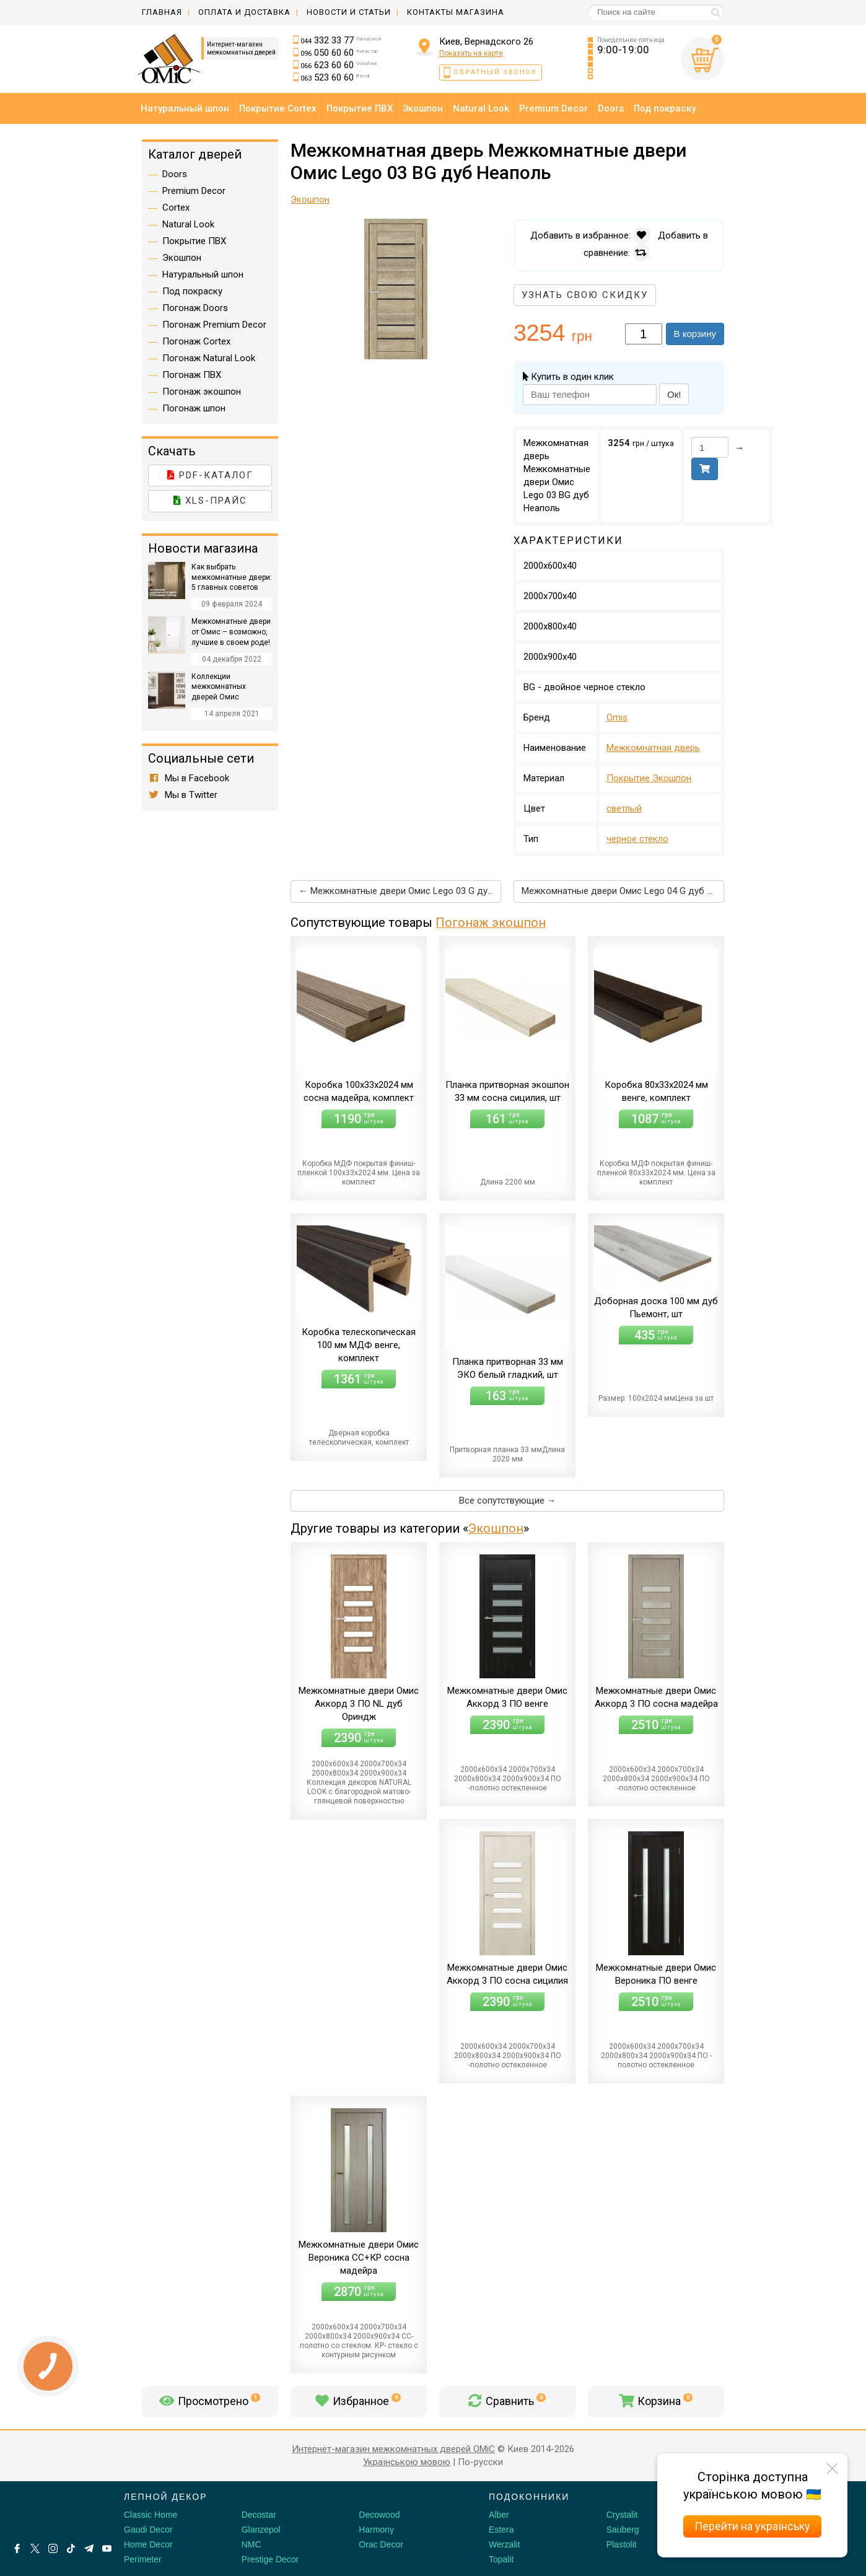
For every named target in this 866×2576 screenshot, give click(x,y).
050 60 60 (339, 52)
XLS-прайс (210, 500)
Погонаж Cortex (196, 341)
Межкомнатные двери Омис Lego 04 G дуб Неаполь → (623, 890)
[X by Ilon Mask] (35, 2548)
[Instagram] (53, 2548)
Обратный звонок (495, 72)
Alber (499, 2515)
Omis (617, 717)
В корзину (695, 333)
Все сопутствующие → (507, 1500)
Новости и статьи (349, 12)
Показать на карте (471, 53)
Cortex (176, 207)
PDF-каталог (210, 475)
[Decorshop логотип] (49, 2511)
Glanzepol (261, 2529)
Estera (501, 2529)
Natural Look (188, 224)
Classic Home (150, 2515)
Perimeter (143, 2559)
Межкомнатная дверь (653, 747)
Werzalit (504, 2544)
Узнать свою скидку (585, 294)
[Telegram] (89, 2548)
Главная (162, 12)
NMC (251, 2544)
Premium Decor (193, 190)
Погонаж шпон (193, 408)
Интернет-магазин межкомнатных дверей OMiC (393, 2449)
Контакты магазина (455, 12)
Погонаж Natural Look (208, 358)
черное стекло (637, 838)
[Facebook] (17, 2548)
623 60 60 (339, 65)
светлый (624, 808)
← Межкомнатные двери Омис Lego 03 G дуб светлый (400, 890)
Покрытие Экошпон (648, 778)
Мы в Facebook (188, 778)
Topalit (501, 2559)
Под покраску (192, 291)
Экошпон (495, 1528)
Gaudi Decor (148, 2529)
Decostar (259, 2515)
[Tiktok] (71, 2548)
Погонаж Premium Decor (214, 324)
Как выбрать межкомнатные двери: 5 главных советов (231, 577)
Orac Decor (381, 2544)
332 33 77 (341, 40)
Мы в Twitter (182, 794)
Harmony (376, 2529)
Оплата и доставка (244, 12)
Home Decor (148, 2544)
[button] (490, 230)
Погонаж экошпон (490, 922)
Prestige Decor (270, 2559)
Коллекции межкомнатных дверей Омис (218, 687)
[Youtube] (107, 2548)
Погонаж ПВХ (191, 374)
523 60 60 (335, 77)
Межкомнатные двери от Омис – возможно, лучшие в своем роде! (231, 632)
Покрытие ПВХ (194, 241)
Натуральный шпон (202, 274)
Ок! (674, 394)
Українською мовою (406, 2462)
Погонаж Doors (195, 307)
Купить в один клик (568, 376)
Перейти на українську (752, 2526)
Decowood (379, 2515)
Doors (174, 174)
